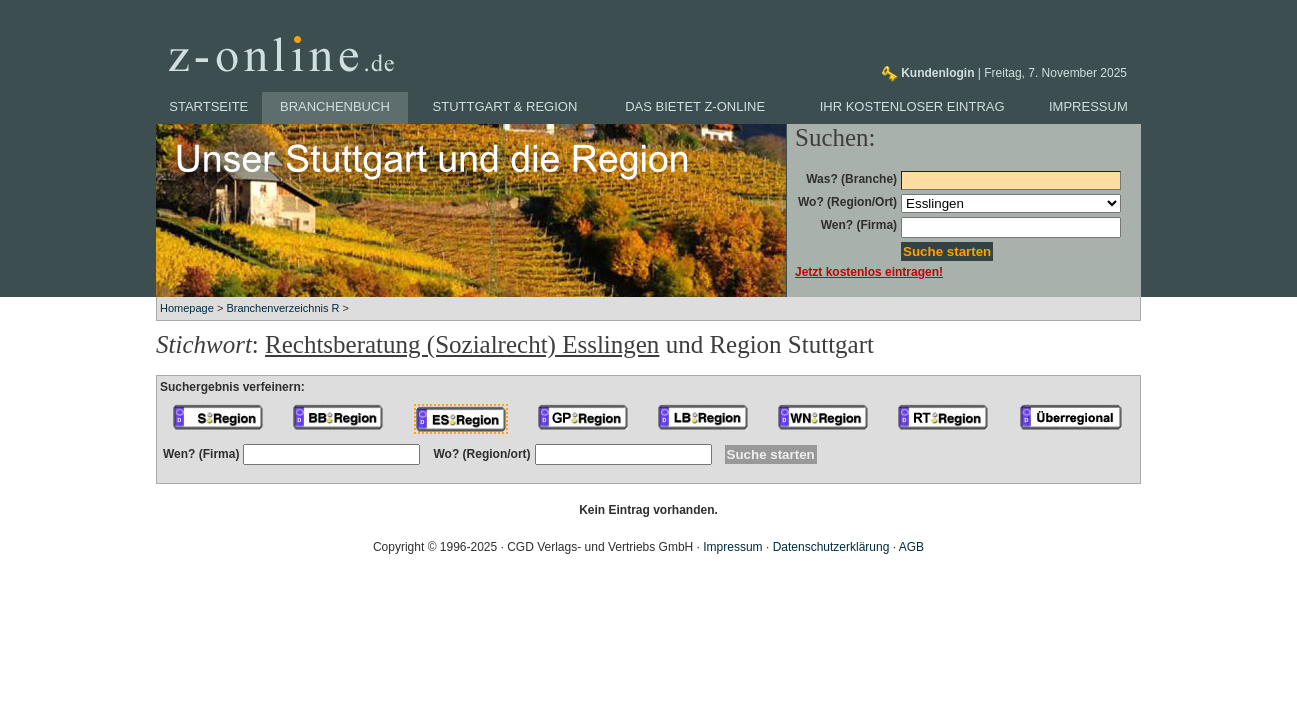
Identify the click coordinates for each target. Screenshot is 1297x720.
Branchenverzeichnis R (282, 308)
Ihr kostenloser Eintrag (912, 106)
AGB (911, 547)
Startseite (208, 106)
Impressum (1088, 106)
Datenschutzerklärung (831, 547)
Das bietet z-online (695, 106)
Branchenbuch (335, 106)
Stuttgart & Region (505, 106)
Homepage (187, 308)
